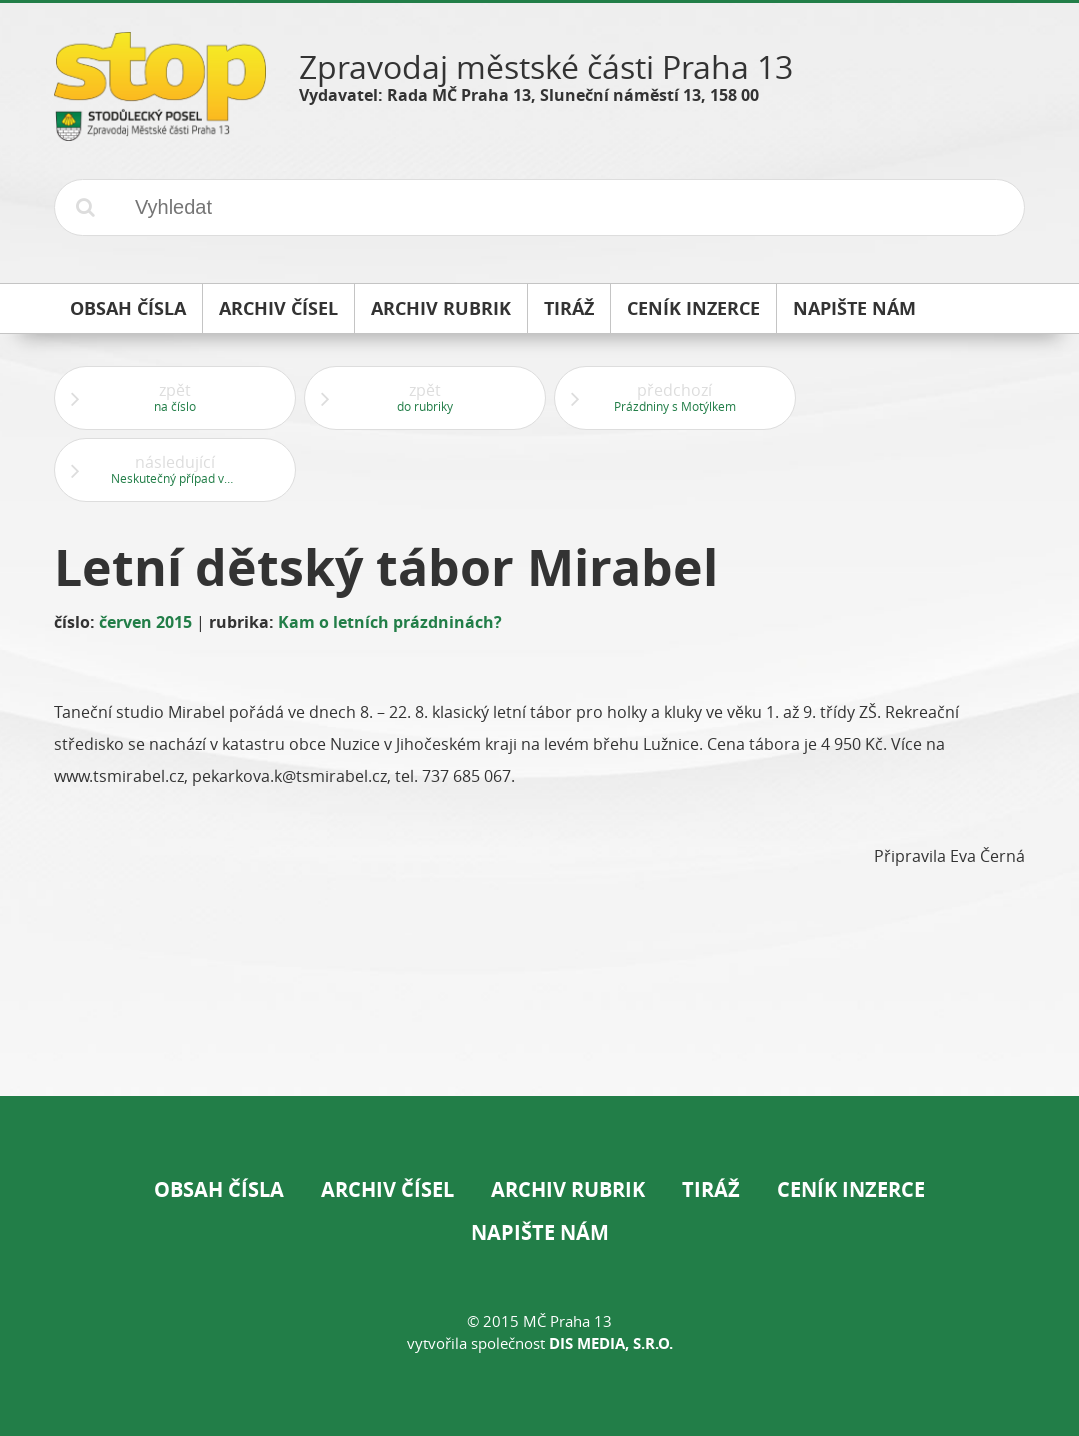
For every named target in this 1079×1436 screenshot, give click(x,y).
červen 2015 (145, 622)
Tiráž (711, 1189)
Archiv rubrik (568, 1189)
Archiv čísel (387, 1189)
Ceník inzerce (851, 1189)
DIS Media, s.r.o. (611, 1343)
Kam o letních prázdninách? (390, 622)
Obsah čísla (219, 1189)
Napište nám (540, 1232)
